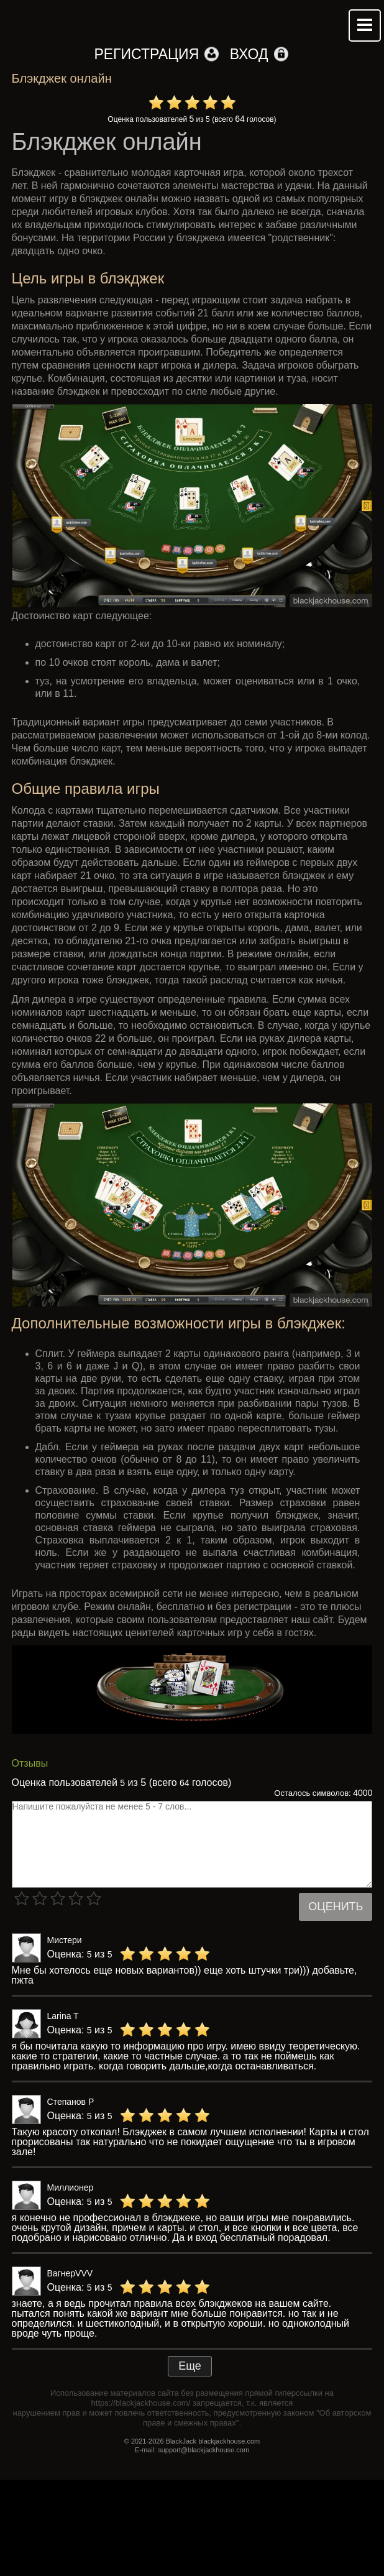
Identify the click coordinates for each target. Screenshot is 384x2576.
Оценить (335, 1906)
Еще (189, 2366)
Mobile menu (365, 25)
